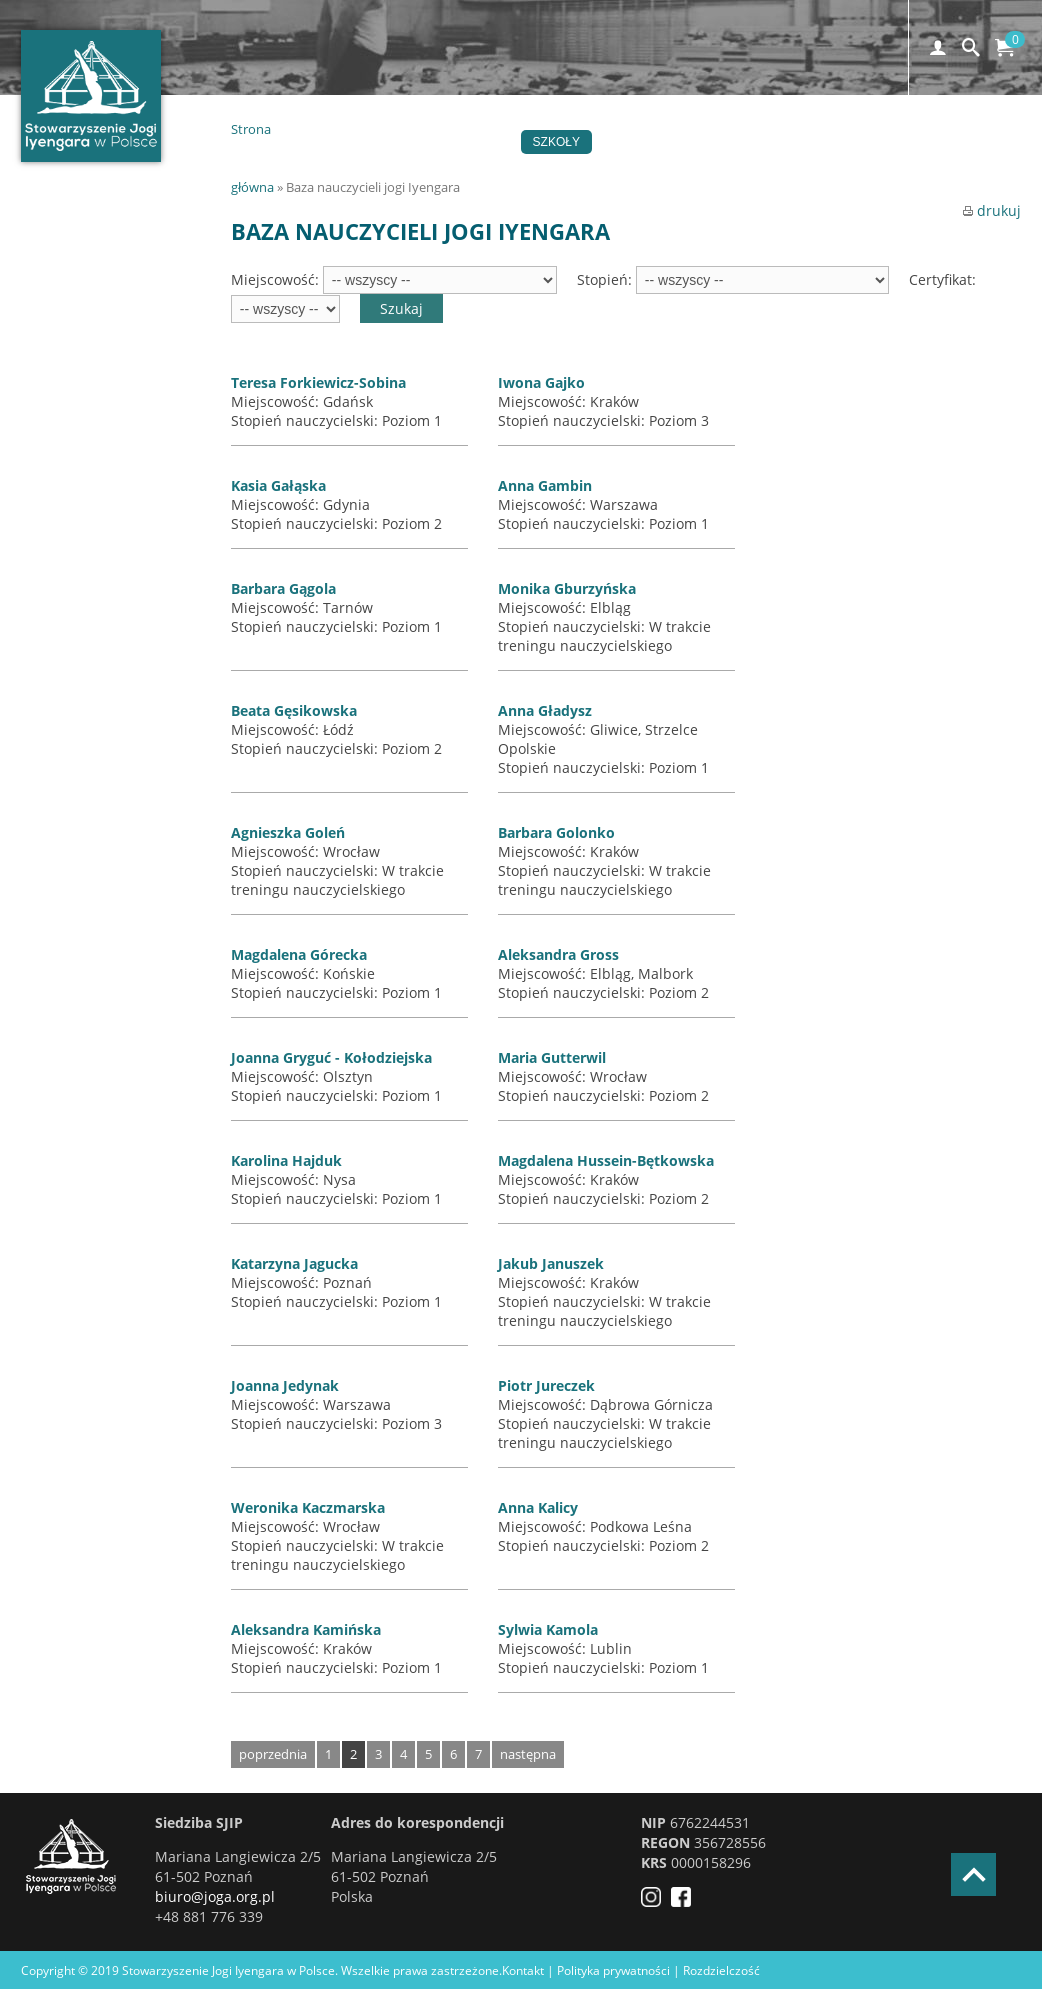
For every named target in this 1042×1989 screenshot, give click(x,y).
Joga (372, 142)
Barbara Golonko (556, 832)
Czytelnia (909, 142)
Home (306, 142)
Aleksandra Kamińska (306, 1629)
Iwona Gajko (541, 382)
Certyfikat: (942, 279)
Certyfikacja (657, 142)
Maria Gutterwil (552, 1057)
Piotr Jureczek (546, 1385)
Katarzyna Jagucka (294, 1263)
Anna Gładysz (545, 710)
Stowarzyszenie (789, 142)
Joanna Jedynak (285, 1385)
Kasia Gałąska (278, 485)
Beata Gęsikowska (294, 710)
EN (454, 166)
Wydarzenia (461, 142)
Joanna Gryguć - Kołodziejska (331, 1057)
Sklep (395, 166)
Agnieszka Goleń (288, 832)
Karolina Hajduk (286, 1160)
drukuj (992, 210)
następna (528, 1754)
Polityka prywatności (613, 1970)
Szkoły (556, 142)
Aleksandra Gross (558, 954)
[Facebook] (686, 1901)
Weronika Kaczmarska (308, 1507)
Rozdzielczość (721, 1970)
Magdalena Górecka (299, 954)
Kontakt (316, 166)
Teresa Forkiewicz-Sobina (318, 382)
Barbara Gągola (283, 588)
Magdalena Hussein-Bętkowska (606, 1160)
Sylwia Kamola (548, 1629)
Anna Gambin (545, 485)
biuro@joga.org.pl (215, 1896)
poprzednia (273, 1754)
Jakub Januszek (551, 1263)
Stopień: (606, 279)
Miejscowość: (277, 279)
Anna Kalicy (538, 1507)
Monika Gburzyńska (567, 588)
